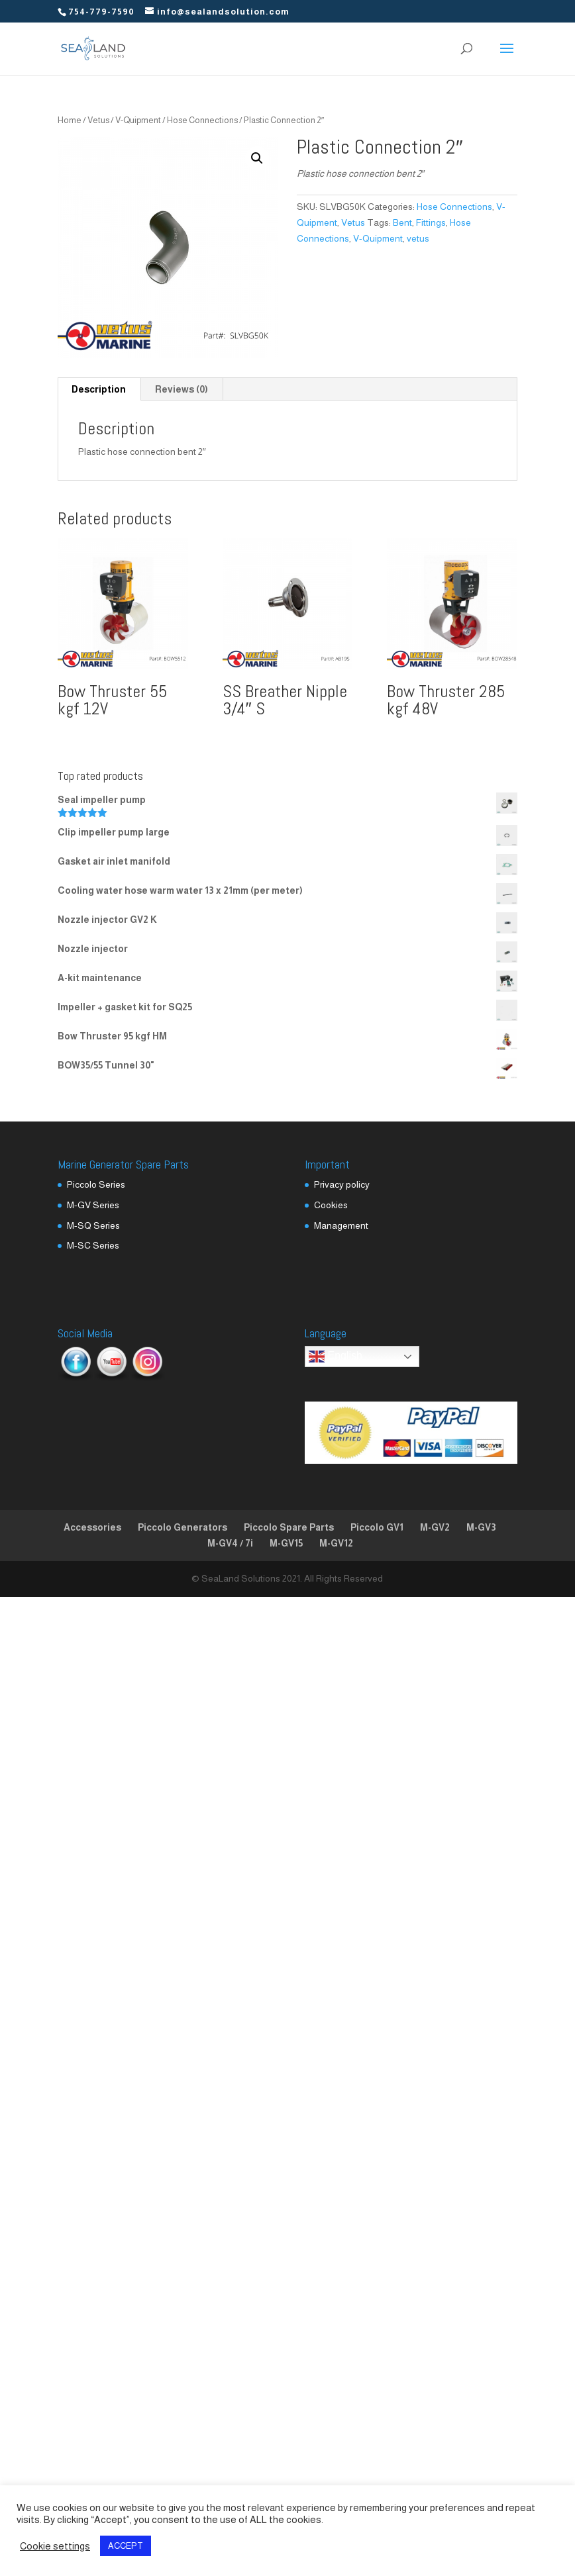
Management (341, 1225)
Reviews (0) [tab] (181, 389)
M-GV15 (286, 1543)
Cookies (331, 1205)
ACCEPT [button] (125, 2546)
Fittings (431, 222)
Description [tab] (99, 389)
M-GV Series (93, 1205)
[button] (257, 158)
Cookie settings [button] (55, 2546)
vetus (418, 238)
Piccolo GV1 (376, 1527)
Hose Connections (202, 120)
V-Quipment (138, 120)
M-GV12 (336, 1543)
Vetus (98, 120)
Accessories (92, 1527)
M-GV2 (435, 1527)
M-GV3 (481, 1527)
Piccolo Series (96, 1184)
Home (69, 120)
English (335, 1356)
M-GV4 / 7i (230, 1543)
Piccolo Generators (182, 1527)
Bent (402, 222)
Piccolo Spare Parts (289, 1527)
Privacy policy (342, 1184)
